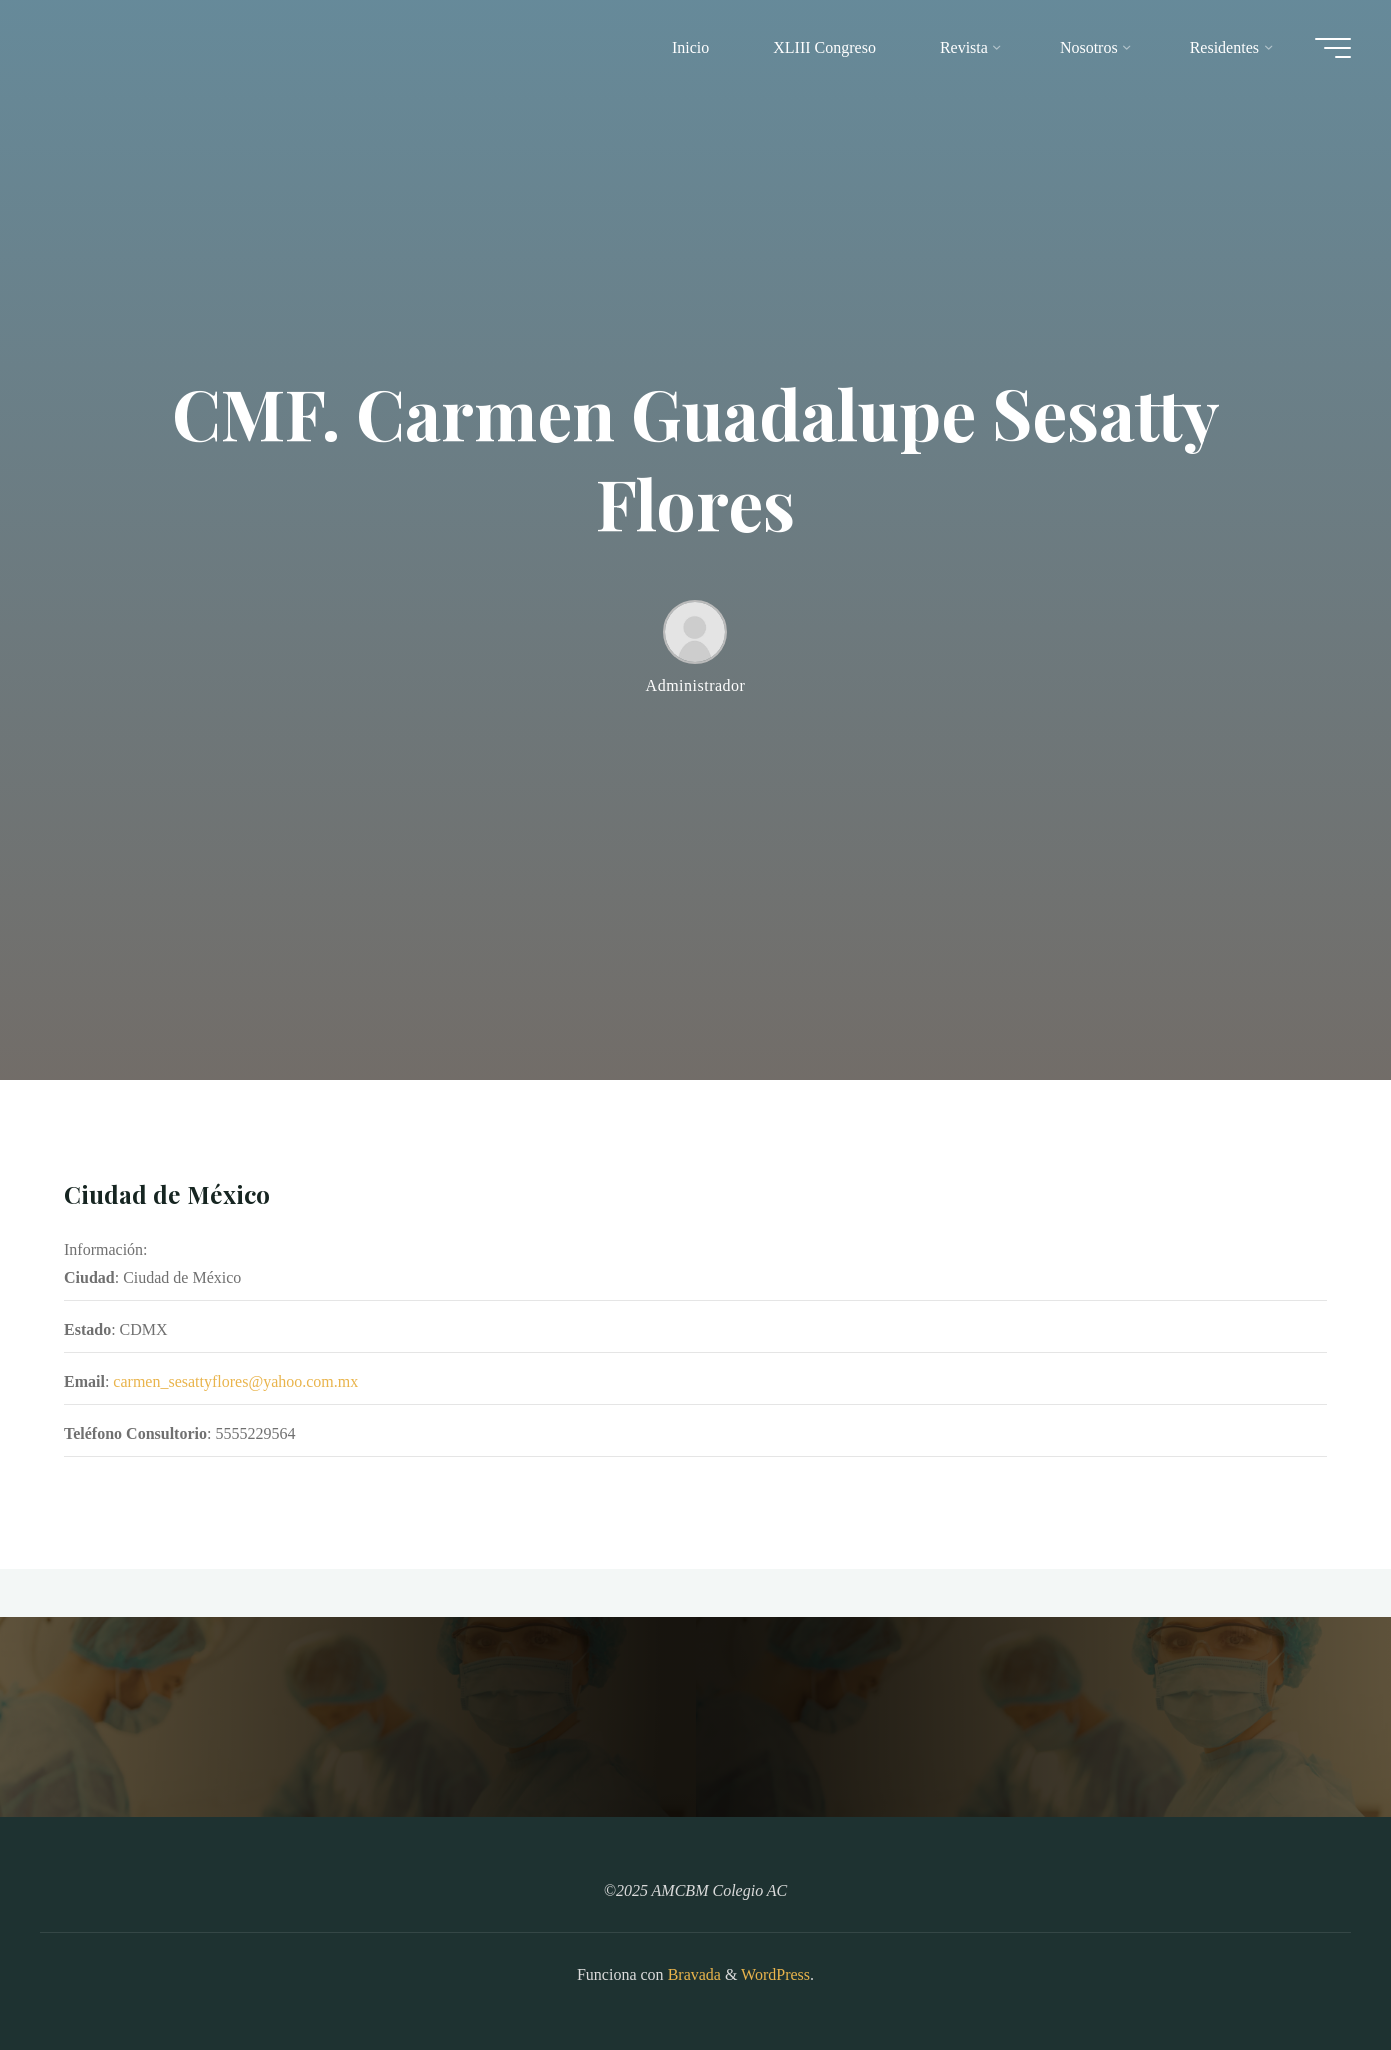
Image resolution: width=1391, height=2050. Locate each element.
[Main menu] (1333, 48)
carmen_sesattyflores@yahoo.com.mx (235, 1382)
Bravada (692, 1974)
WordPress (775, 1974)
